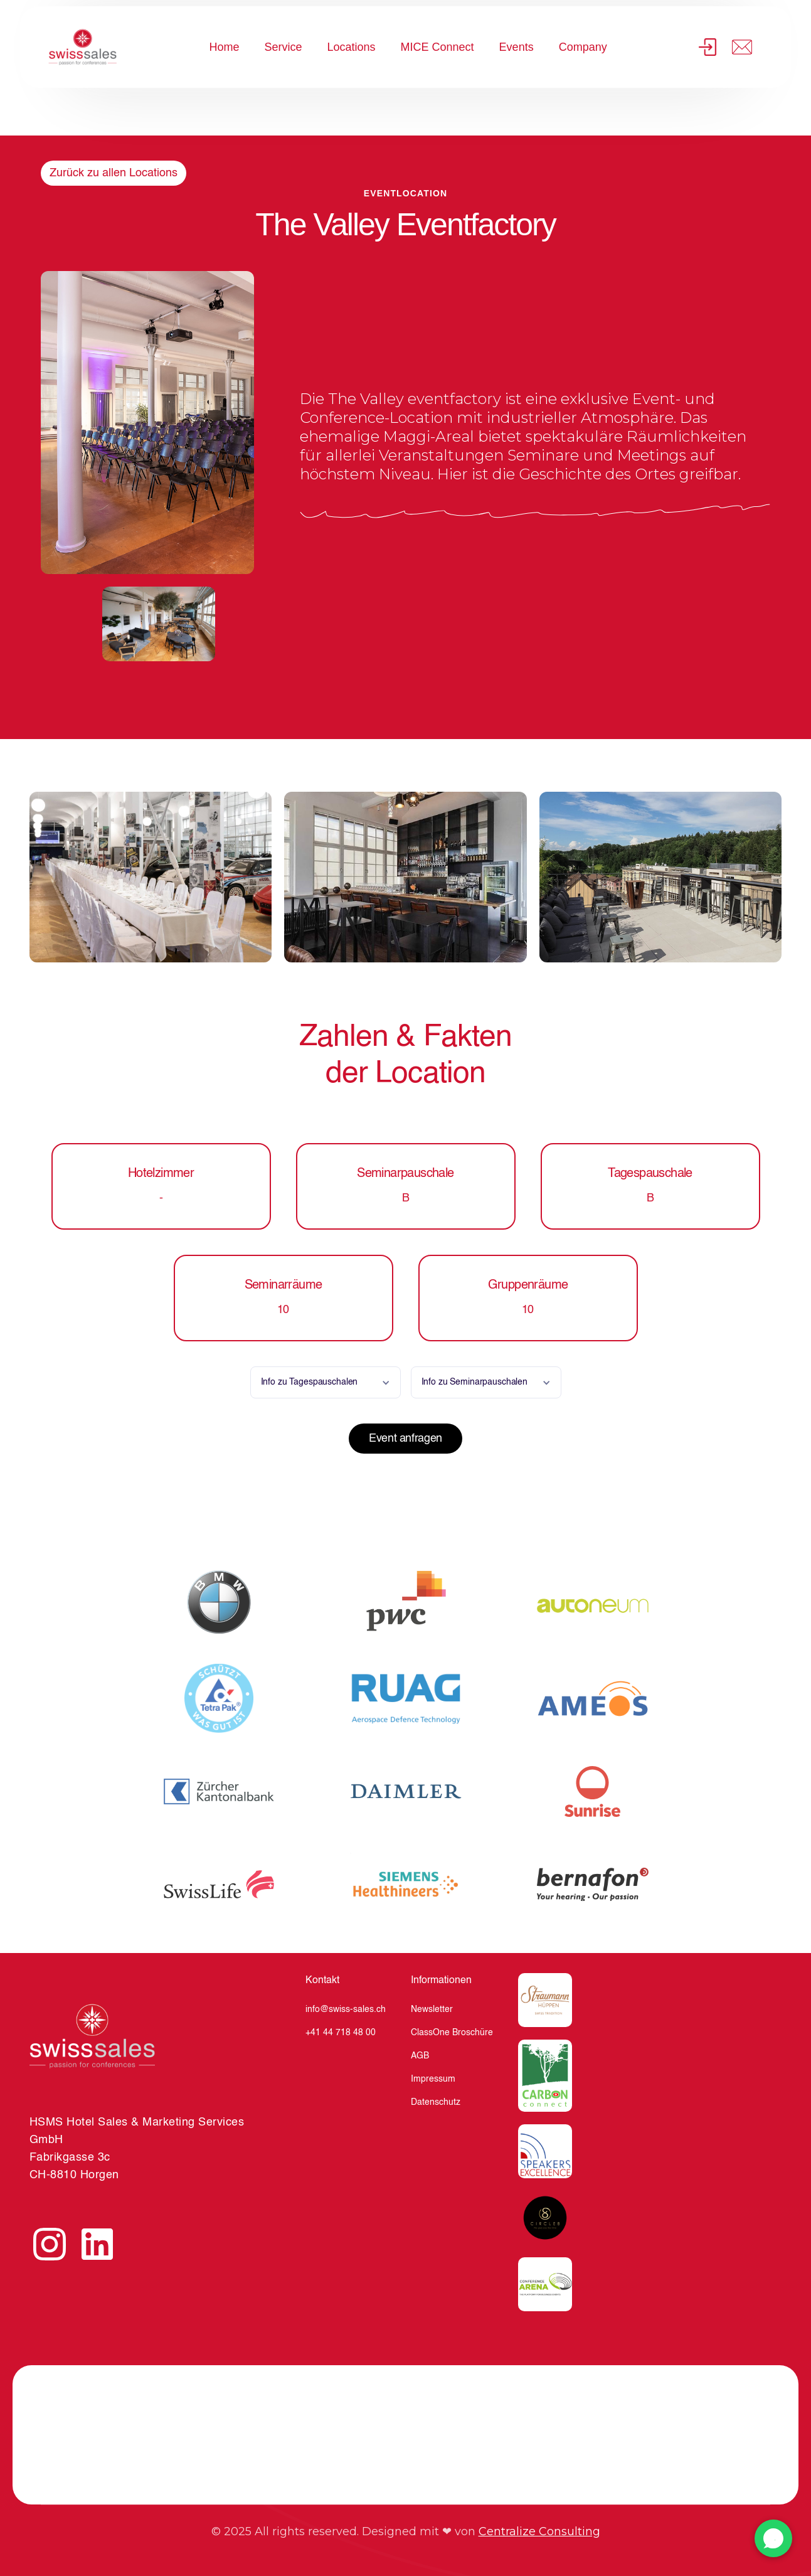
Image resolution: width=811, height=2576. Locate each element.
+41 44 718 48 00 (340, 2032)
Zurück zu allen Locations (114, 173)
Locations (351, 47)
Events (516, 47)
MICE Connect (437, 47)
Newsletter (432, 2009)
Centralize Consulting (539, 2531)
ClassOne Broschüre (452, 2032)
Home (224, 47)
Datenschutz (435, 2102)
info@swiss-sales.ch (345, 2009)
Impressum (433, 2079)
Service (283, 47)
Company (583, 47)
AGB (420, 2056)
